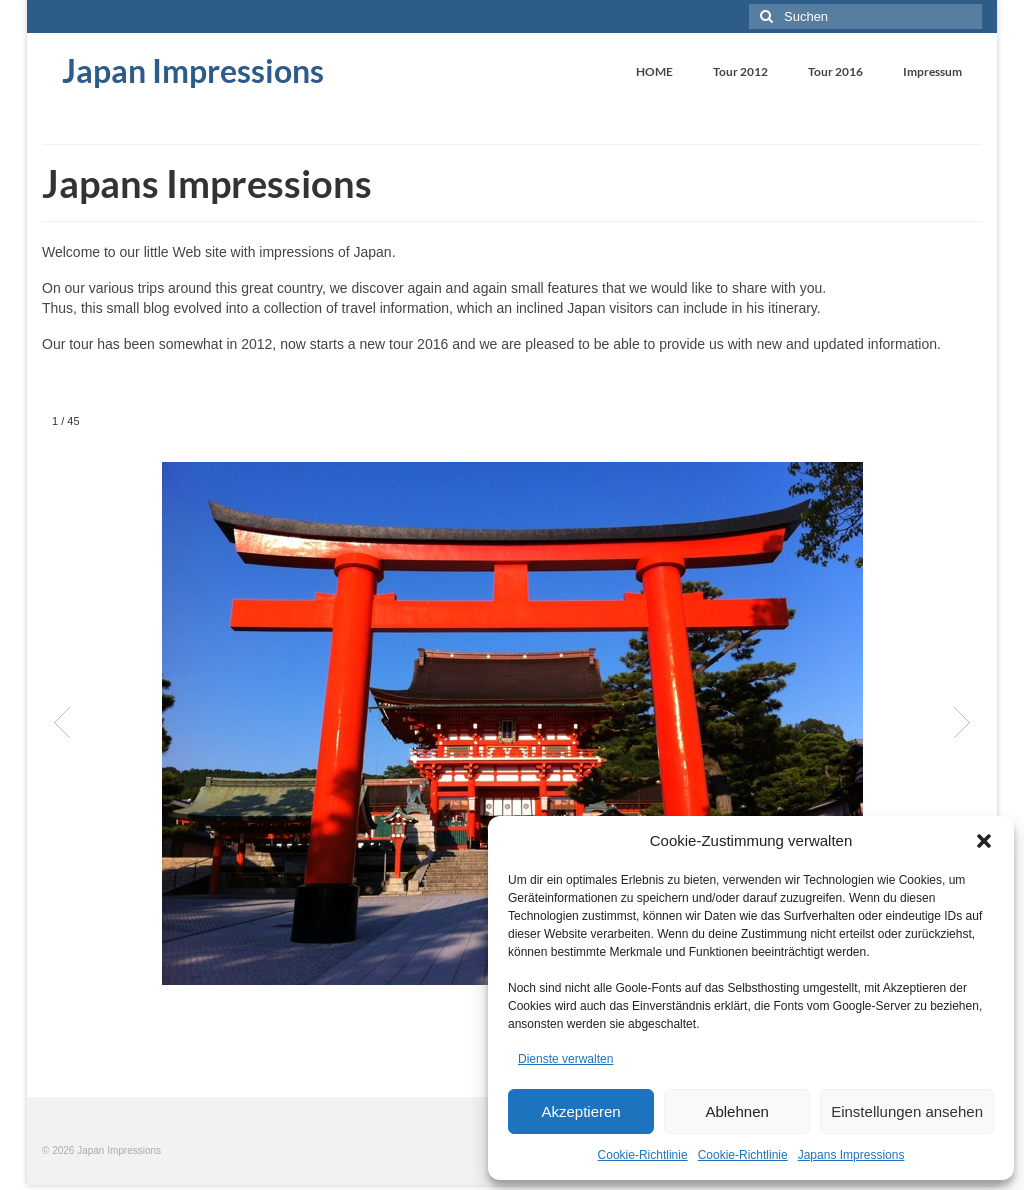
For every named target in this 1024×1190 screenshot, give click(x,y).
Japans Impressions (851, 1155)
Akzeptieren (580, 1111)
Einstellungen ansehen (907, 1111)
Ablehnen (736, 1111)
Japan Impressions (193, 70)
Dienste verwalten (565, 1059)
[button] (984, 841)
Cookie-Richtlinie (643, 1155)
